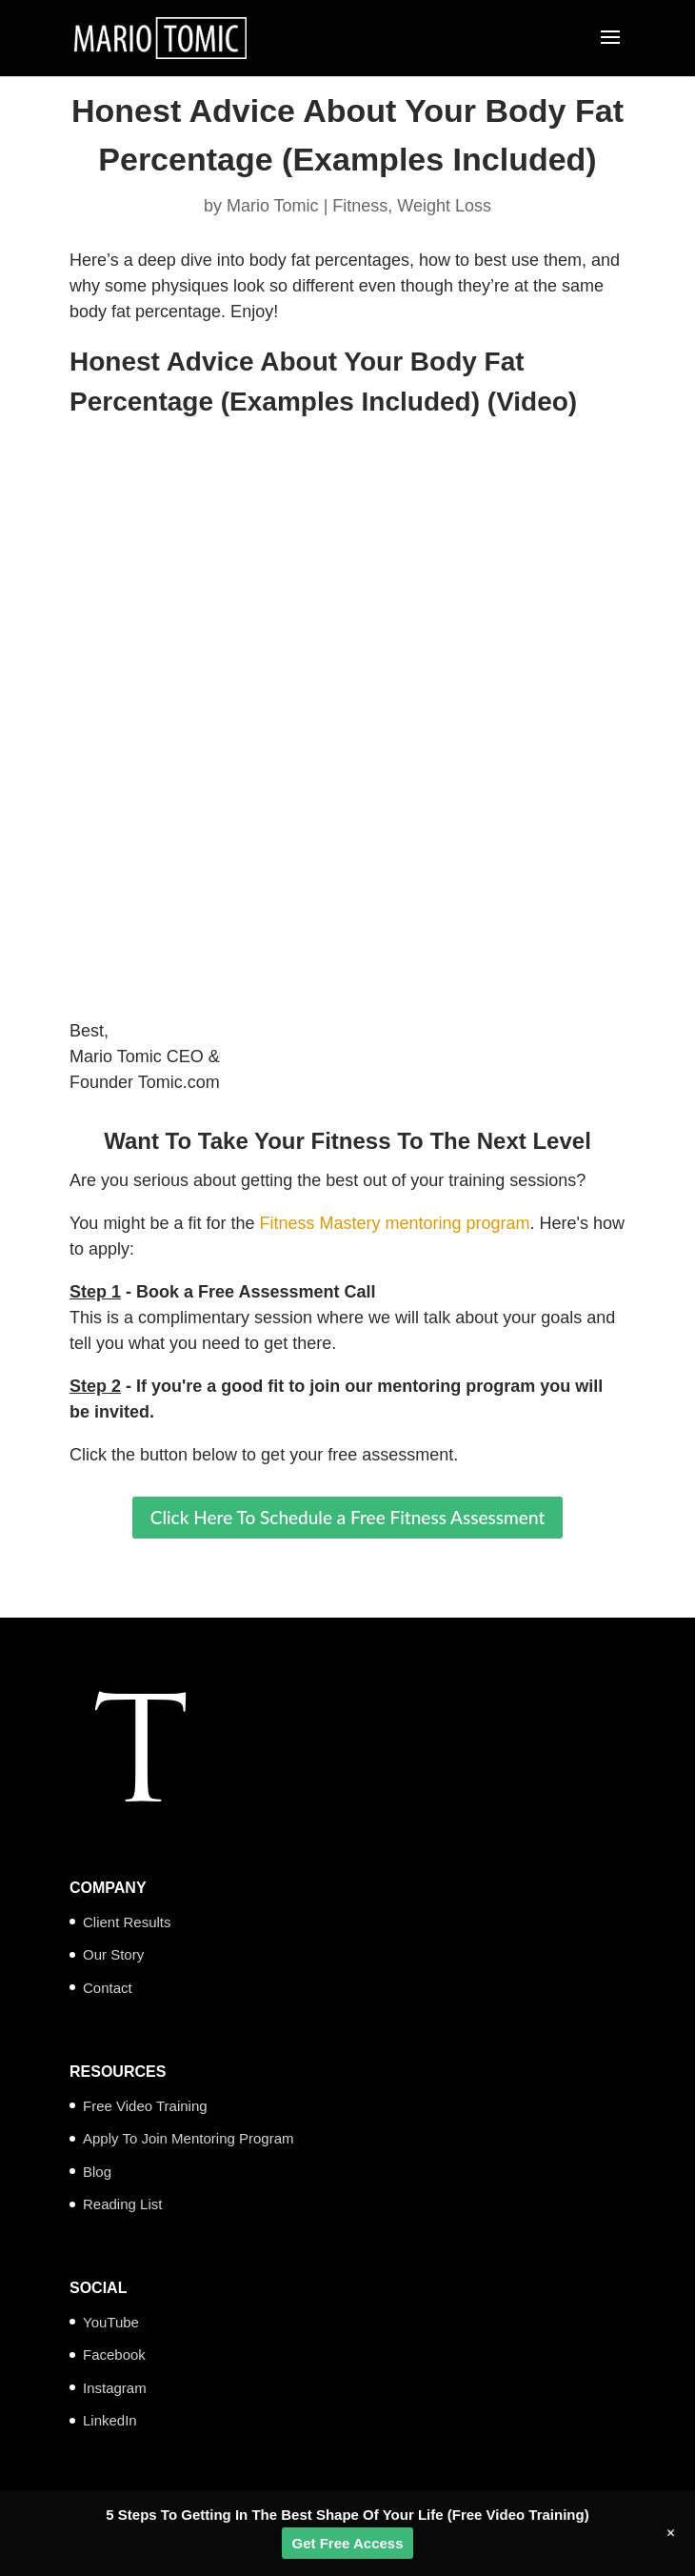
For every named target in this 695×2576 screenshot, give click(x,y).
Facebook (114, 2354)
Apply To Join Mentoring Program (188, 2138)
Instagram (115, 2388)
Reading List (122, 2204)
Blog (97, 2171)
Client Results (127, 1922)
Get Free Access (347, 2543)
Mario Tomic (273, 205)
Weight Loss (444, 205)
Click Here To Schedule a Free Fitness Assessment (348, 1517)
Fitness (359, 205)
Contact (107, 1988)
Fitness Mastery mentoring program (394, 1223)
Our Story (113, 1954)
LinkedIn (110, 2420)
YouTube (111, 2322)
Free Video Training (145, 2106)
